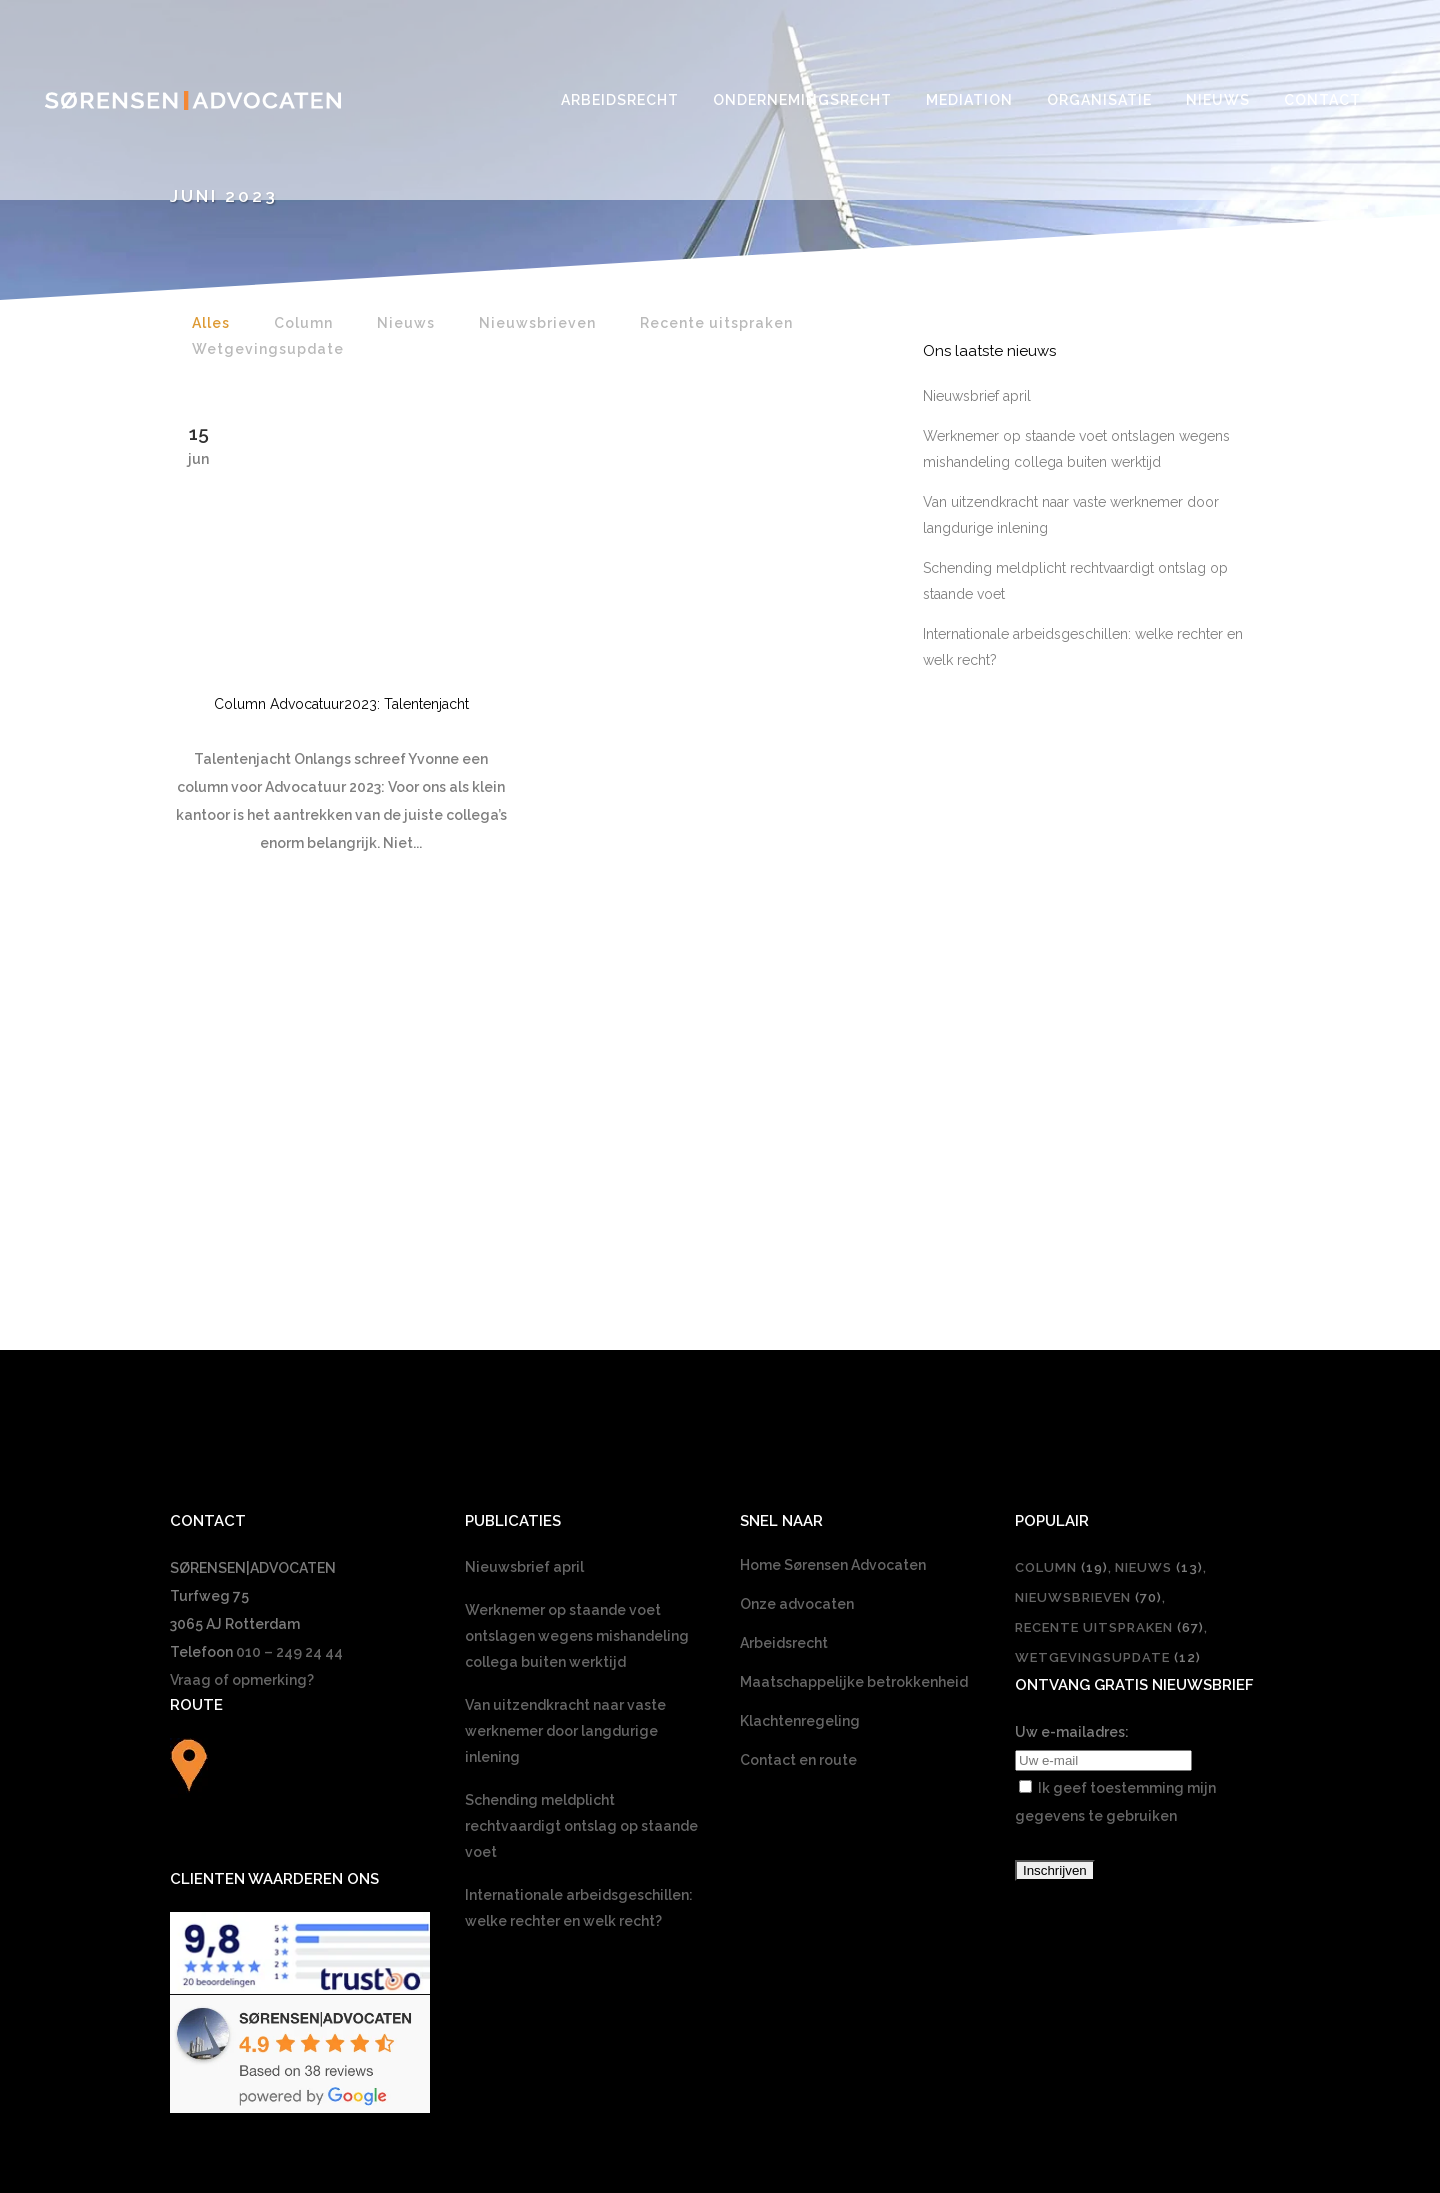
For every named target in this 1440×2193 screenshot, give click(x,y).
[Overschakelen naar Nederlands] (720, 1895)
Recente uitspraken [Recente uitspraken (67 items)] (1109, 1308)
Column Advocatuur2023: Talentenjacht (341, 704)
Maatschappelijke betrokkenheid (854, 1363)
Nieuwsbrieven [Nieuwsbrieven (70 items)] (1088, 1278)
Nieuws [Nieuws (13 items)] (1159, 1248)
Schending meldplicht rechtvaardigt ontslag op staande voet (581, 1507)
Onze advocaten (797, 1285)
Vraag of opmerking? (242, 1361)
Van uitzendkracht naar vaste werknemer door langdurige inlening (565, 1412)
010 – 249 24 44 (289, 1333)
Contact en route (798, 1441)
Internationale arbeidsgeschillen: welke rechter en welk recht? (579, 1589)
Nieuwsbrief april (977, 396)
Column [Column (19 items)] (1061, 1248)
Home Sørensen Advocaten (833, 1246)
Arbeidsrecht (784, 1324)
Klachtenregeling (800, 1402)
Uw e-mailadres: (1072, 1413)
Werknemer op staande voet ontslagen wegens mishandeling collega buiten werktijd (577, 1317)
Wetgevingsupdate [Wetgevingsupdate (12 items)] (1108, 1338)
